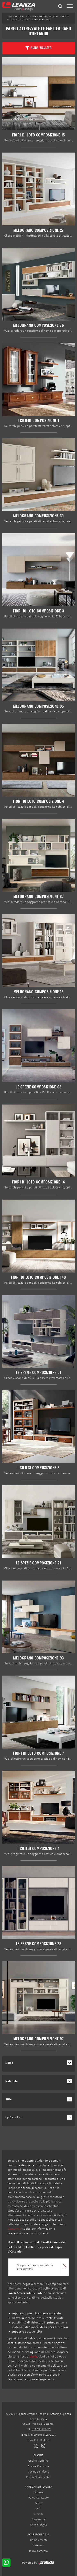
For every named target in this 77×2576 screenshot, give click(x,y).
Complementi (38, 2540)
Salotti (38, 2503)
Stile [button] (8, 2099)
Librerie (38, 2492)
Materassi (38, 2545)
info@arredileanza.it (43, 2434)
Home (10, 16)
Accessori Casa (38, 2534)
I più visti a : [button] (13, 2117)
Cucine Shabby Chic (38, 2477)
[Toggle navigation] (70, 6)
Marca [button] (9, 2063)
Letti (38, 2508)
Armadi (38, 2514)
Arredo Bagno (38, 2525)
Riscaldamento (38, 2551)
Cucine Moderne (38, 2460)
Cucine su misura (38, 2471)
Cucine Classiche (38, 2466)
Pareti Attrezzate (49, 16)
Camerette (38, 2519)
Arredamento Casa (25, 16)
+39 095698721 (41, 2429)
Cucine (38, 2455)
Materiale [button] (11, 2081)
